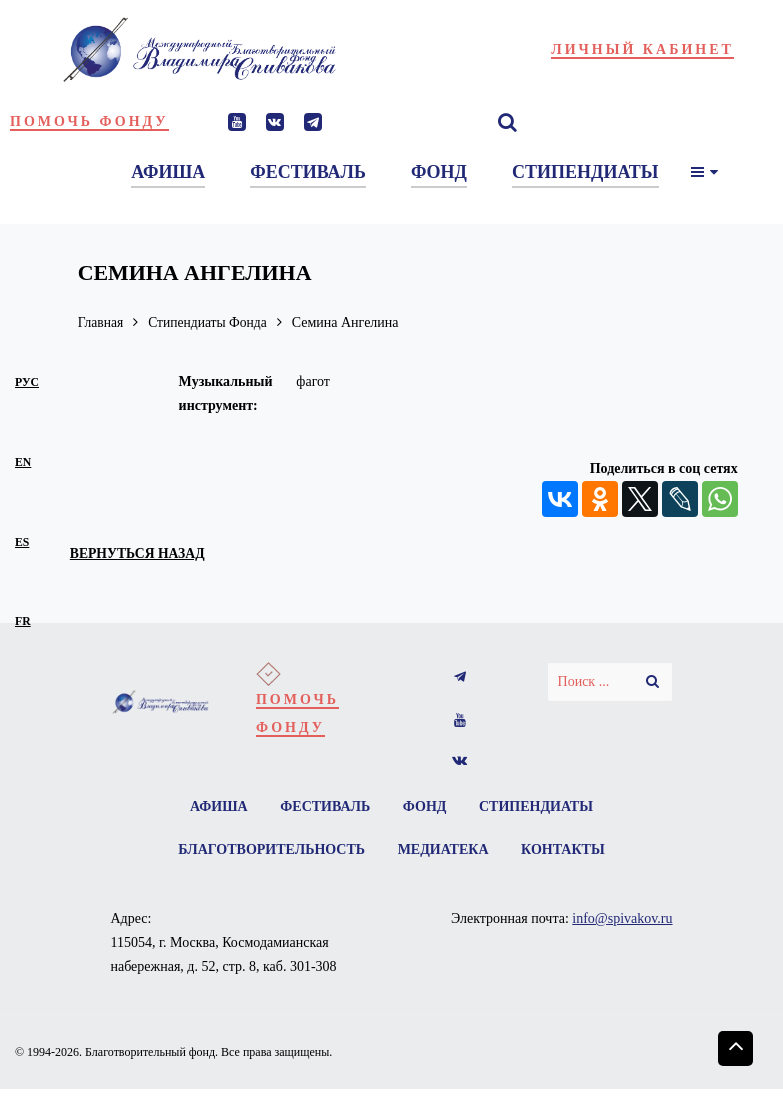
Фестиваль (325, 806)
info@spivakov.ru (622, 919)
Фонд (425, 806)
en (23, 462)
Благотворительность (270, 850)
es (22, 542)
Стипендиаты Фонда (211, 322)
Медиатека (443, 850)
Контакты (564, 850)
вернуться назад (139, 553)
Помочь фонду (89, 121)
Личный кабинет (642, 49)
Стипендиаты (537, 806)
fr (23, 621)
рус (27, 382)
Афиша (218, 806)
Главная (101, 322)
